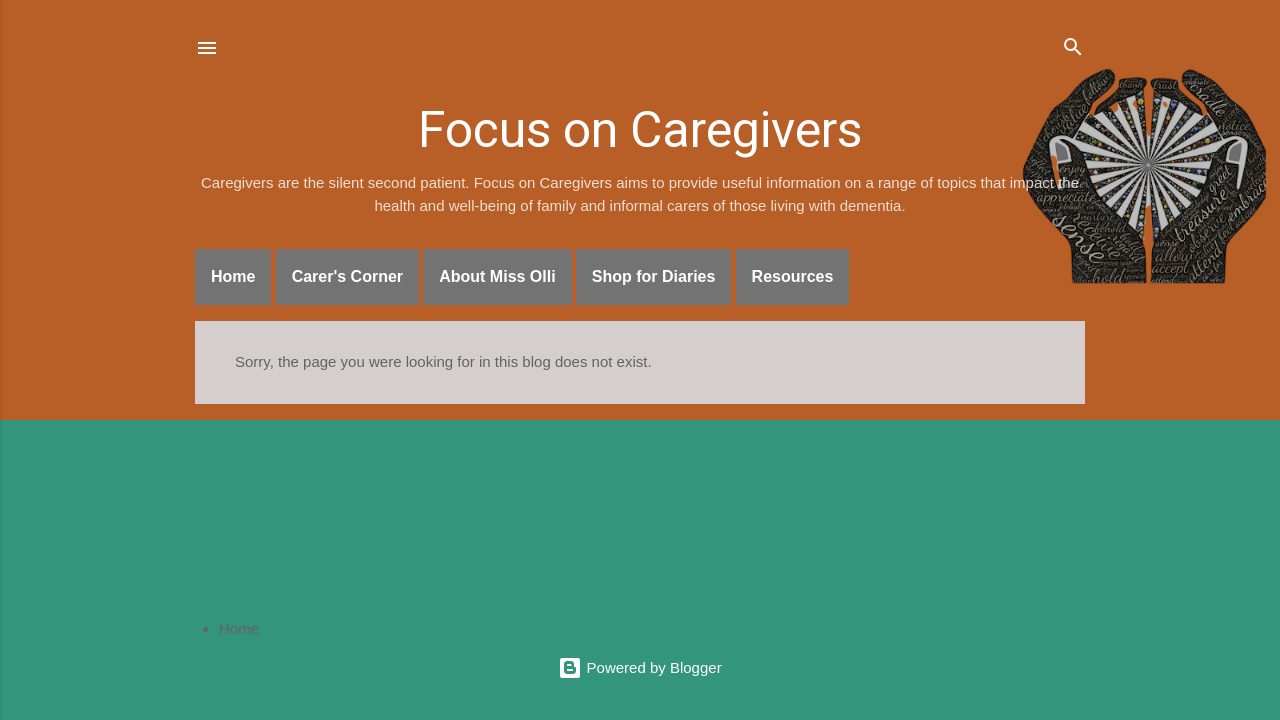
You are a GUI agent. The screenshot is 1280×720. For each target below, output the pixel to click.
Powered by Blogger (639, 667)
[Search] (1073, 50)
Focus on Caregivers (640, 130)
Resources (793, 276)
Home (233, 276)
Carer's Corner (347, 276)
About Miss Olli (497, 276)
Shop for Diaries (654, 276)
